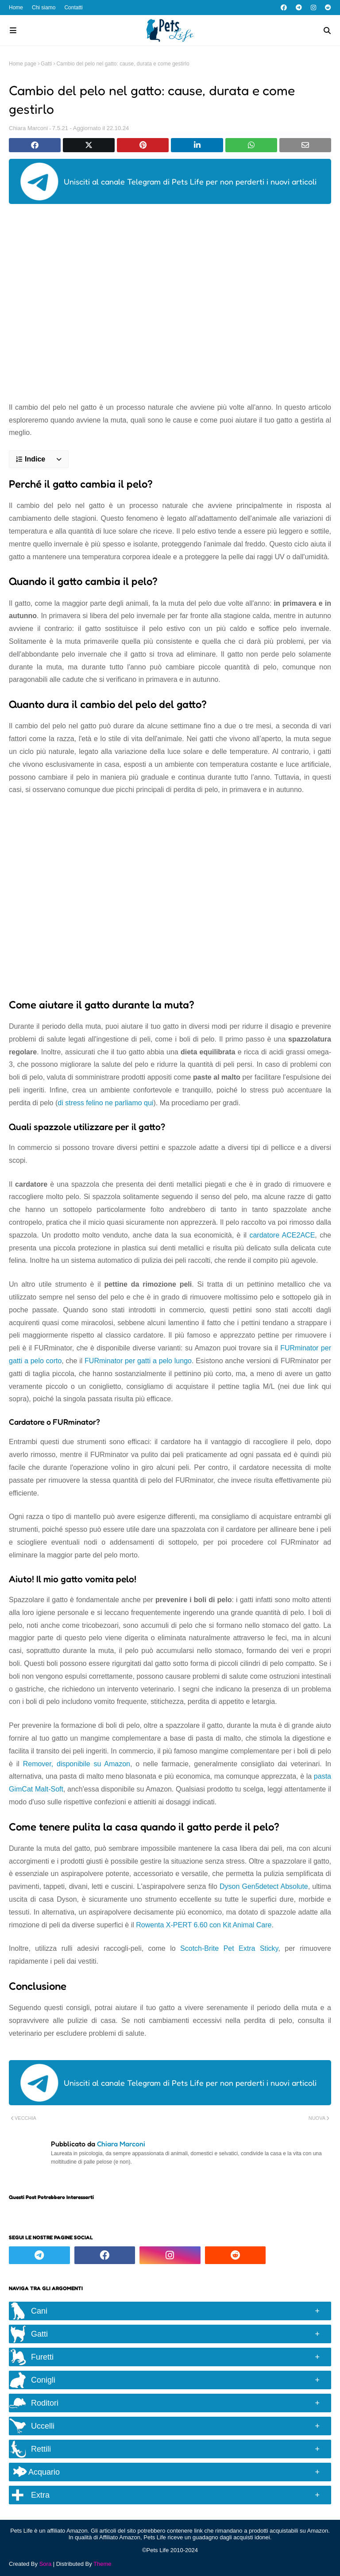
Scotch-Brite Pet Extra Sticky (229, 1948)
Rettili (41, 2449)
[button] (38, 459)
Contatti (73, 7)
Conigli (43, 2380)
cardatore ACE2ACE (282, 1235)
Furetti (42, 2357)
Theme (102, 2564)
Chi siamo (43, 7)
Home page (22, 64)
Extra (40, 2495)
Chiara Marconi (28, 128)
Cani (39, 2311)
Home (16, 7)
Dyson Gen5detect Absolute (264, 1886)
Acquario (36, 2472)
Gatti (46, 64)
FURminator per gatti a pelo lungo (138, 1361)
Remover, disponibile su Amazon (76, 1764)
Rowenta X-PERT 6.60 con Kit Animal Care (203, 1925)
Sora (45, 2564)
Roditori (44, 2403)
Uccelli (42, 2426)
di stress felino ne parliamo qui (105, 1103)
